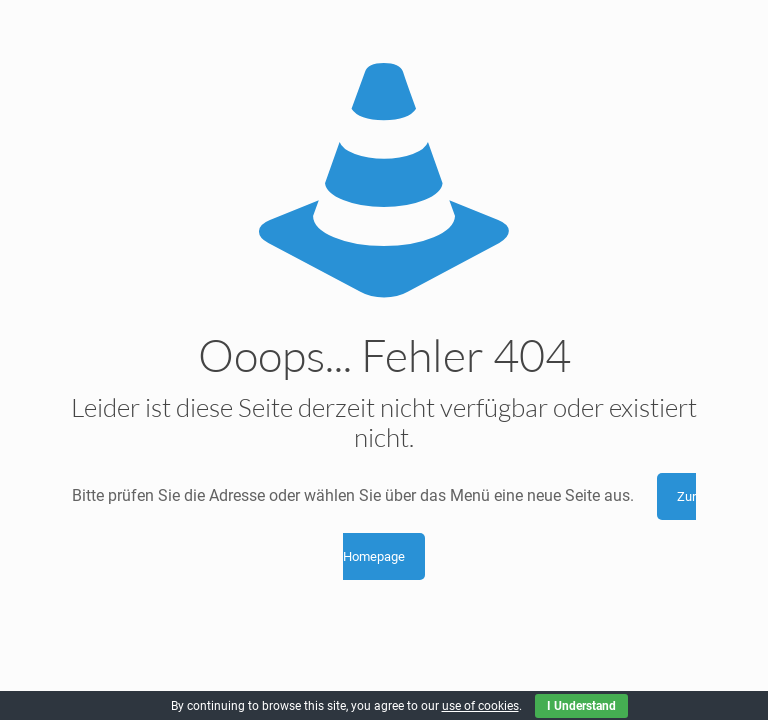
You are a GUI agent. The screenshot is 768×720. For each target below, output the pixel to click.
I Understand (581, 706)
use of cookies (480, 706)
